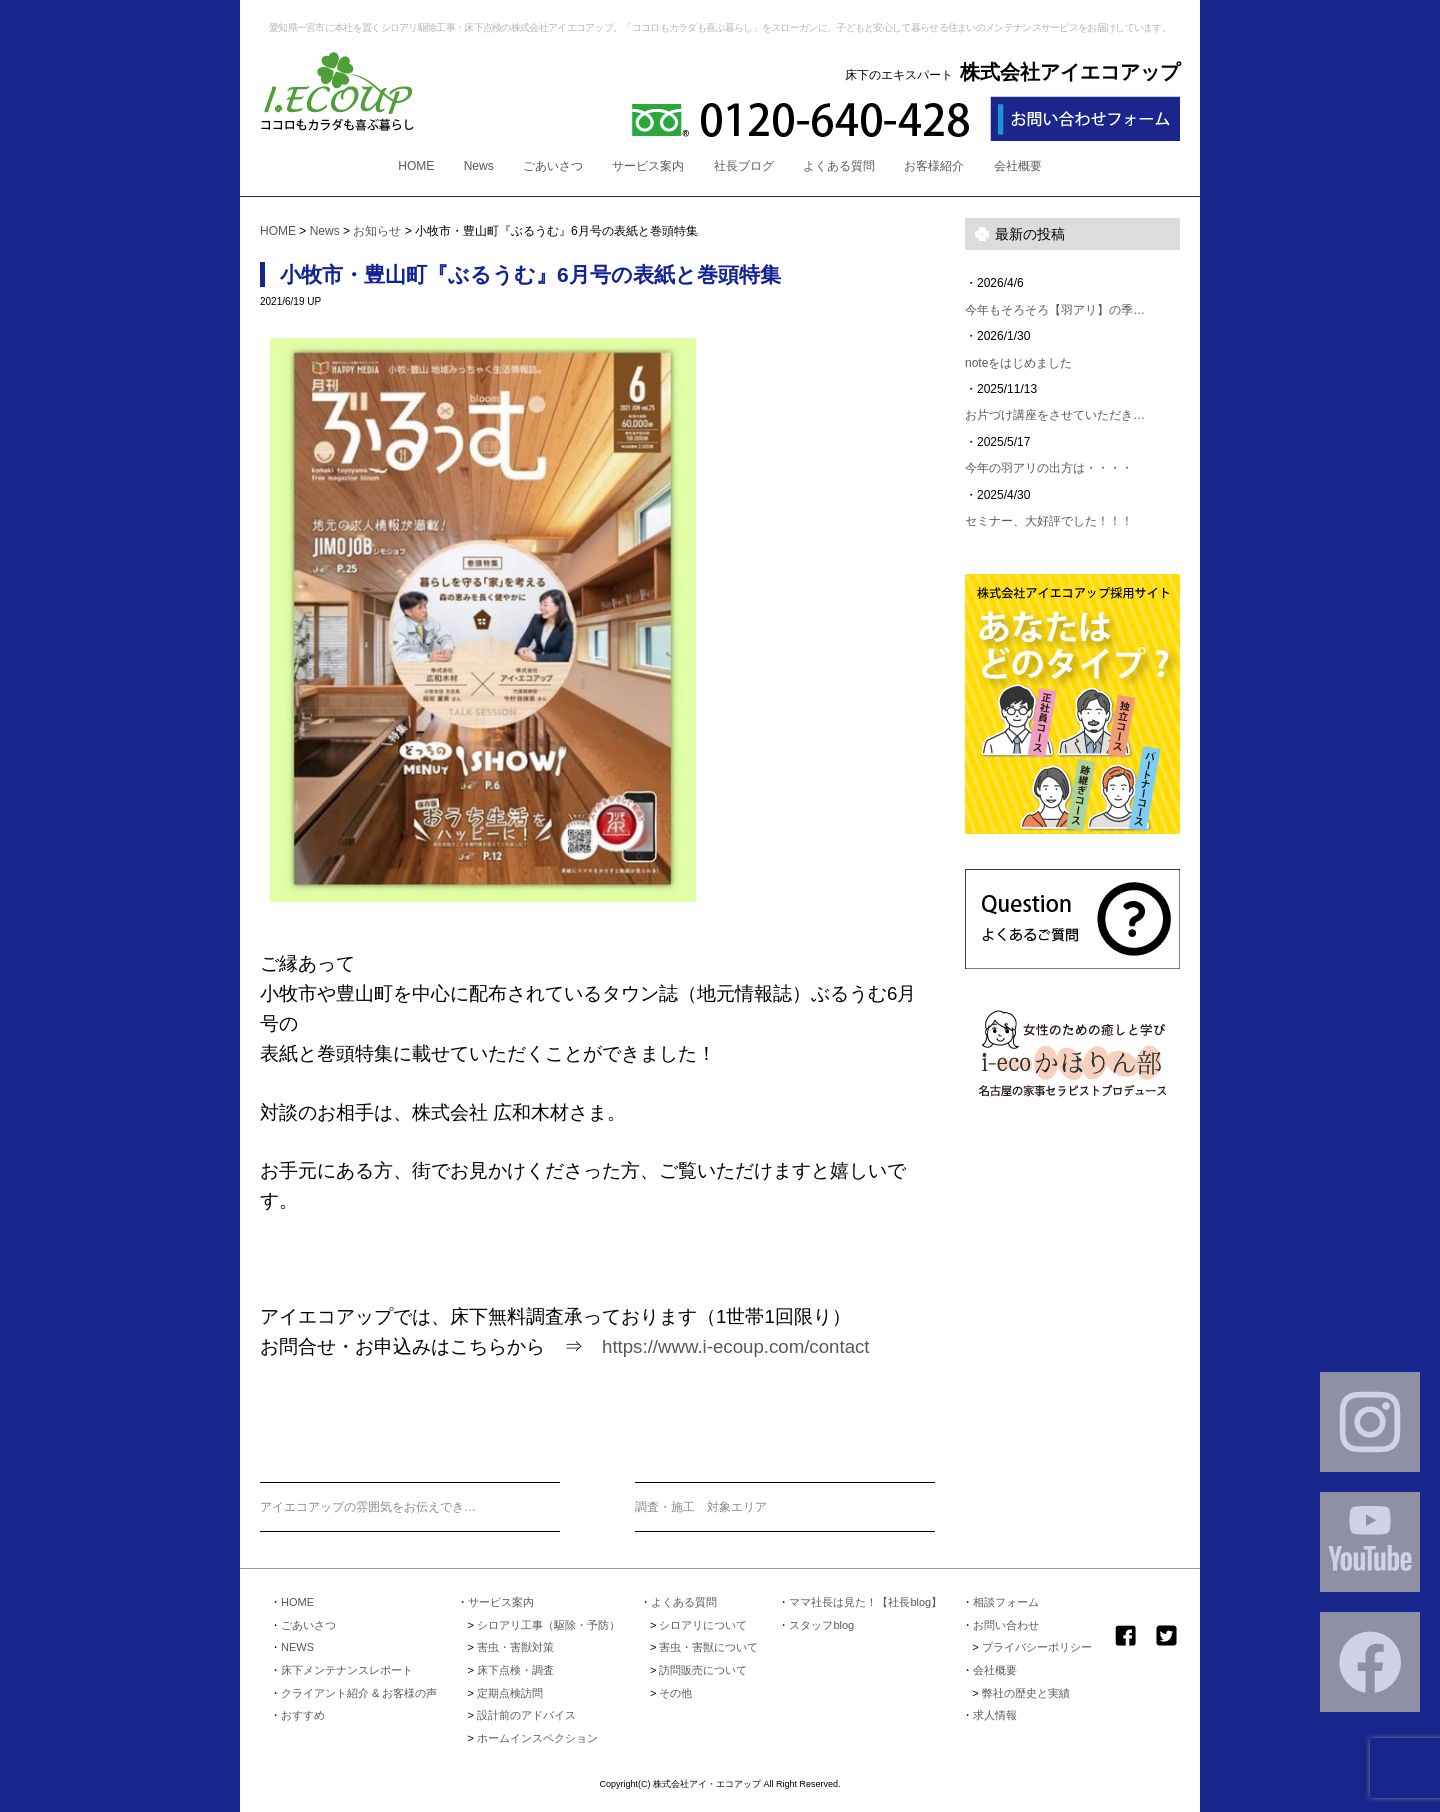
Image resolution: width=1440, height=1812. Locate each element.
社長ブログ (744, 166)
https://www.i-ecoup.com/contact (736, 1346)
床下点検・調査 (515, 1670)
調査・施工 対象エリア (701, 1507)
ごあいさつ (553, 166)
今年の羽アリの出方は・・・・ (1049, 468)
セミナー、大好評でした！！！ (1049, 521)
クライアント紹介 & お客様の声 (359, 1693)
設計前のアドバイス (526, 1715)
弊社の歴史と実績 (1026, 1693)
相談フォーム (1006, 1602)
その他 (675, 1693)
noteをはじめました (1018, 363)
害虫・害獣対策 (515, 1647)
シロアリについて (703, 1625)
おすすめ (303, 1715)
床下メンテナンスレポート (347, 1670)
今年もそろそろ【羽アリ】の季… (1055, 310)
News (479, 166)
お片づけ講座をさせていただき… (1055, 415)
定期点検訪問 (510, 1693)
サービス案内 (648, 166)
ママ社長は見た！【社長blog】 (865, 1602)
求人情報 (995, 1715)
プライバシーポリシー (1037, 1647)
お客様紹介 (934, 166)
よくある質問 (839, 166)
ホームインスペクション (537, 1738)
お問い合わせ (1006, 1625)
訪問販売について (703, 1670)
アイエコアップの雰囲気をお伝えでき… (368, 1507)
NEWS (297, 1647)
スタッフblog (821, 1625)
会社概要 (1018, 166)
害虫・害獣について (708, 1647)
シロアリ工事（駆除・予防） (548, 1625)
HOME (416, 166)
